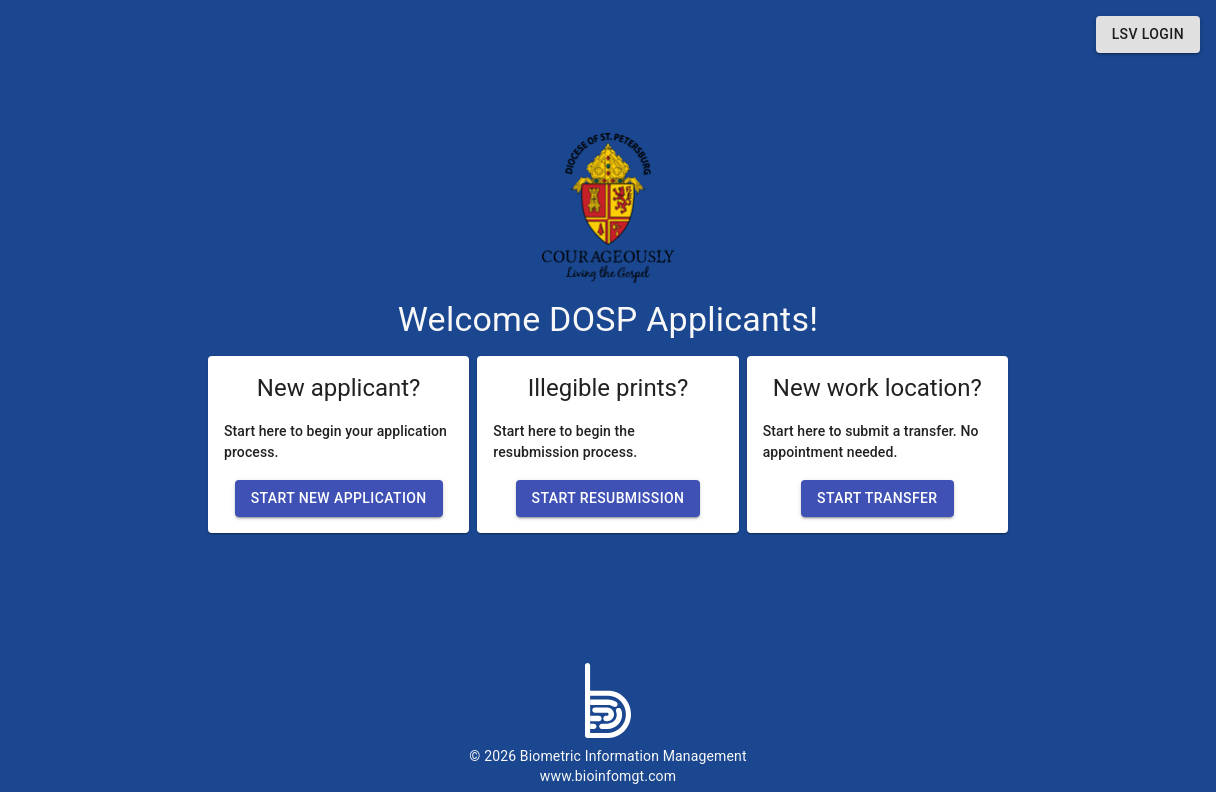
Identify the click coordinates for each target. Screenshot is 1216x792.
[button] (1148, 34)
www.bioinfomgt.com (608, 776)
